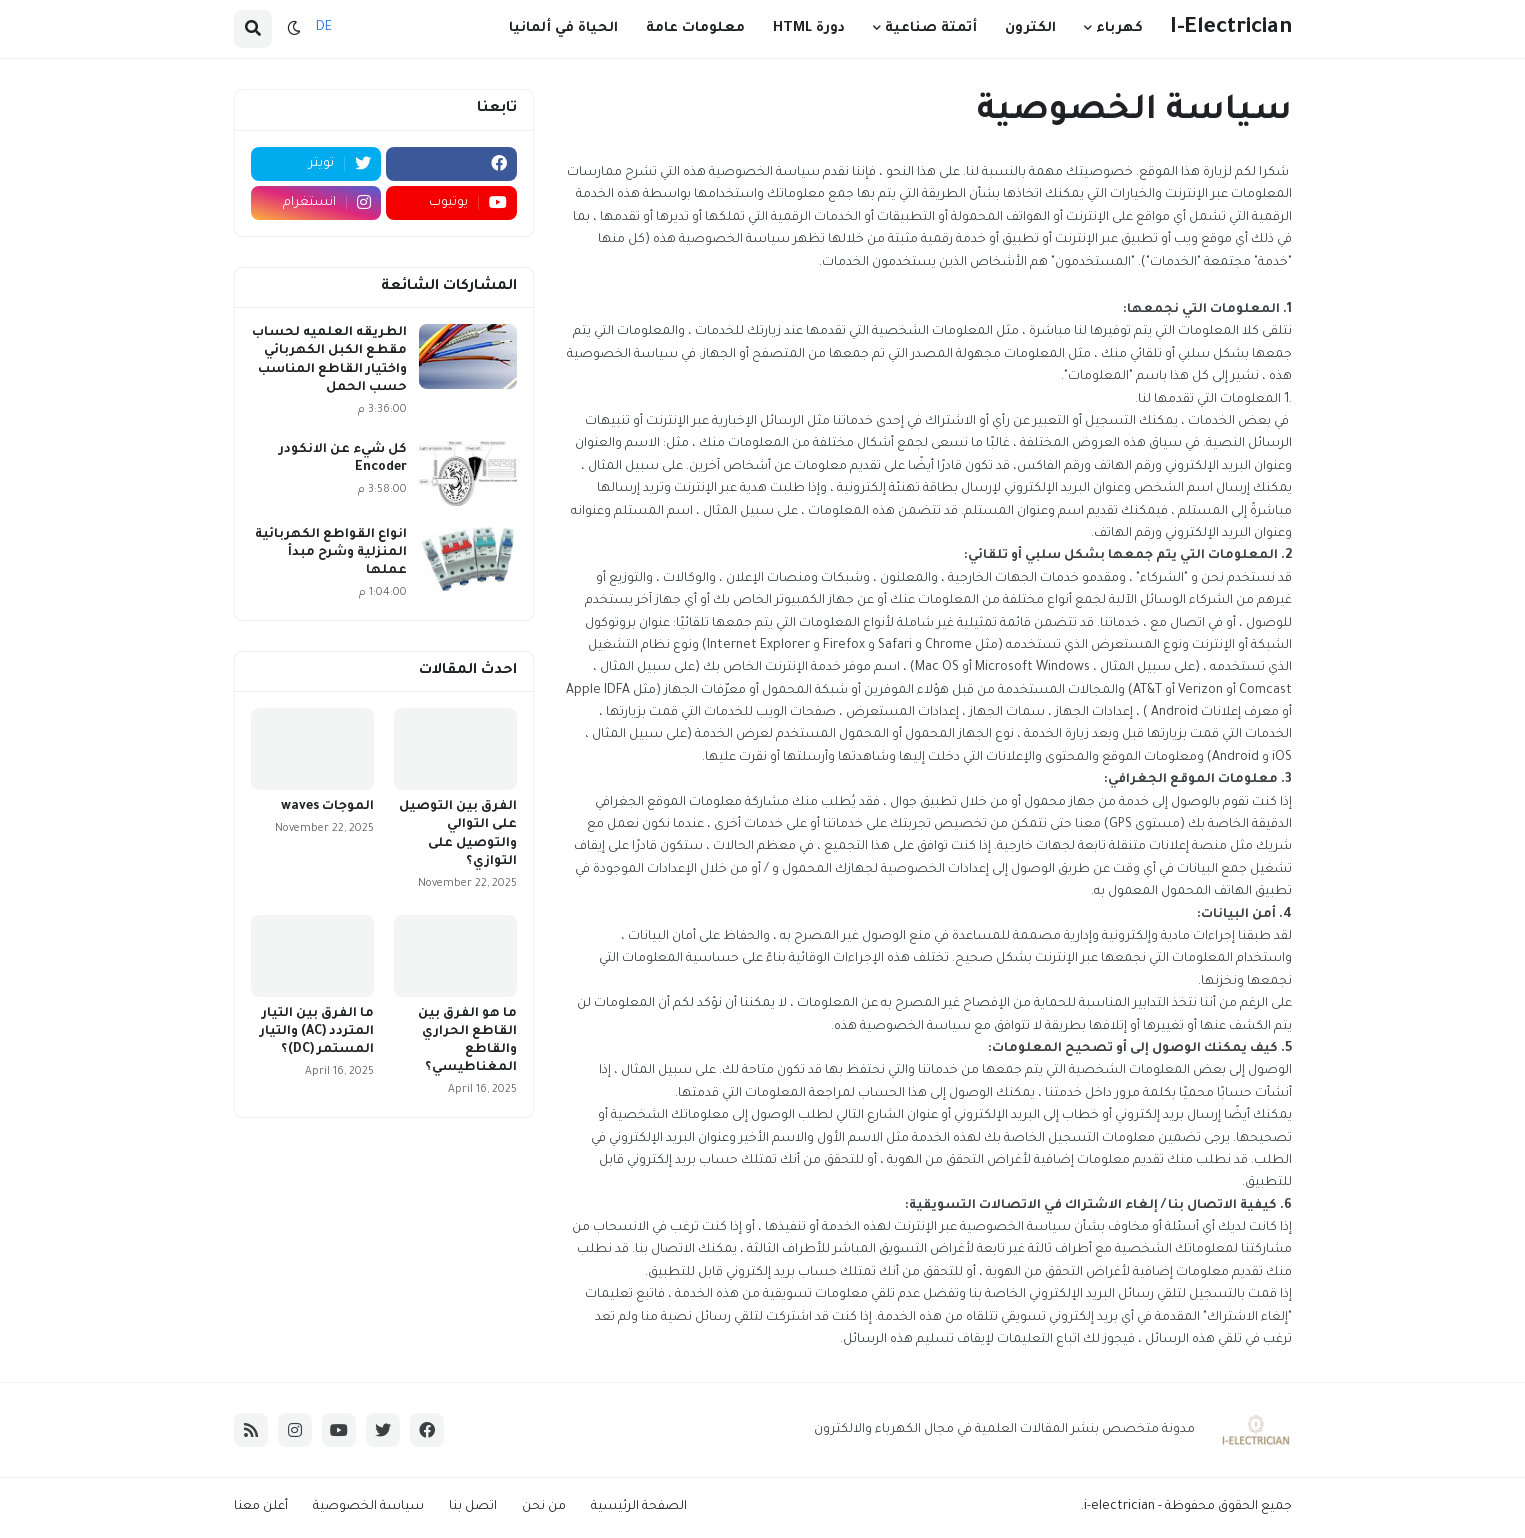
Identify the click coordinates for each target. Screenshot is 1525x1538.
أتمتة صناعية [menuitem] (931, 28)
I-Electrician (1231, 28)
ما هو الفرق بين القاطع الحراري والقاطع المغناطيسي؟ (467, 1041)
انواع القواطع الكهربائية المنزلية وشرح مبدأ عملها (331, 553)
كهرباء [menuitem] (1119, 28)
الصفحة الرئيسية (639, 1507)
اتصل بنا (473, 1507)
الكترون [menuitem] (1030, 28)
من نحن (544, 1507)
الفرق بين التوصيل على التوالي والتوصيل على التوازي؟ (458, 834)
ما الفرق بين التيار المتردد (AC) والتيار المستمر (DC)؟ (317, 1032)
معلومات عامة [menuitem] (695, 28)
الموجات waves (327, 807)
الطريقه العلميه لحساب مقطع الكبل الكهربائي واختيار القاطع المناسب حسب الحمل (329, 360)
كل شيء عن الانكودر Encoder (343, 459)
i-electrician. (1118, 1507)
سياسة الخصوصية (368, 1507)
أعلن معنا (261, 1507)
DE (324, 28)
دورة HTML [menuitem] (809, 28)
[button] (294, 29)
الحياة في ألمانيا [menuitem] (563, 28)
